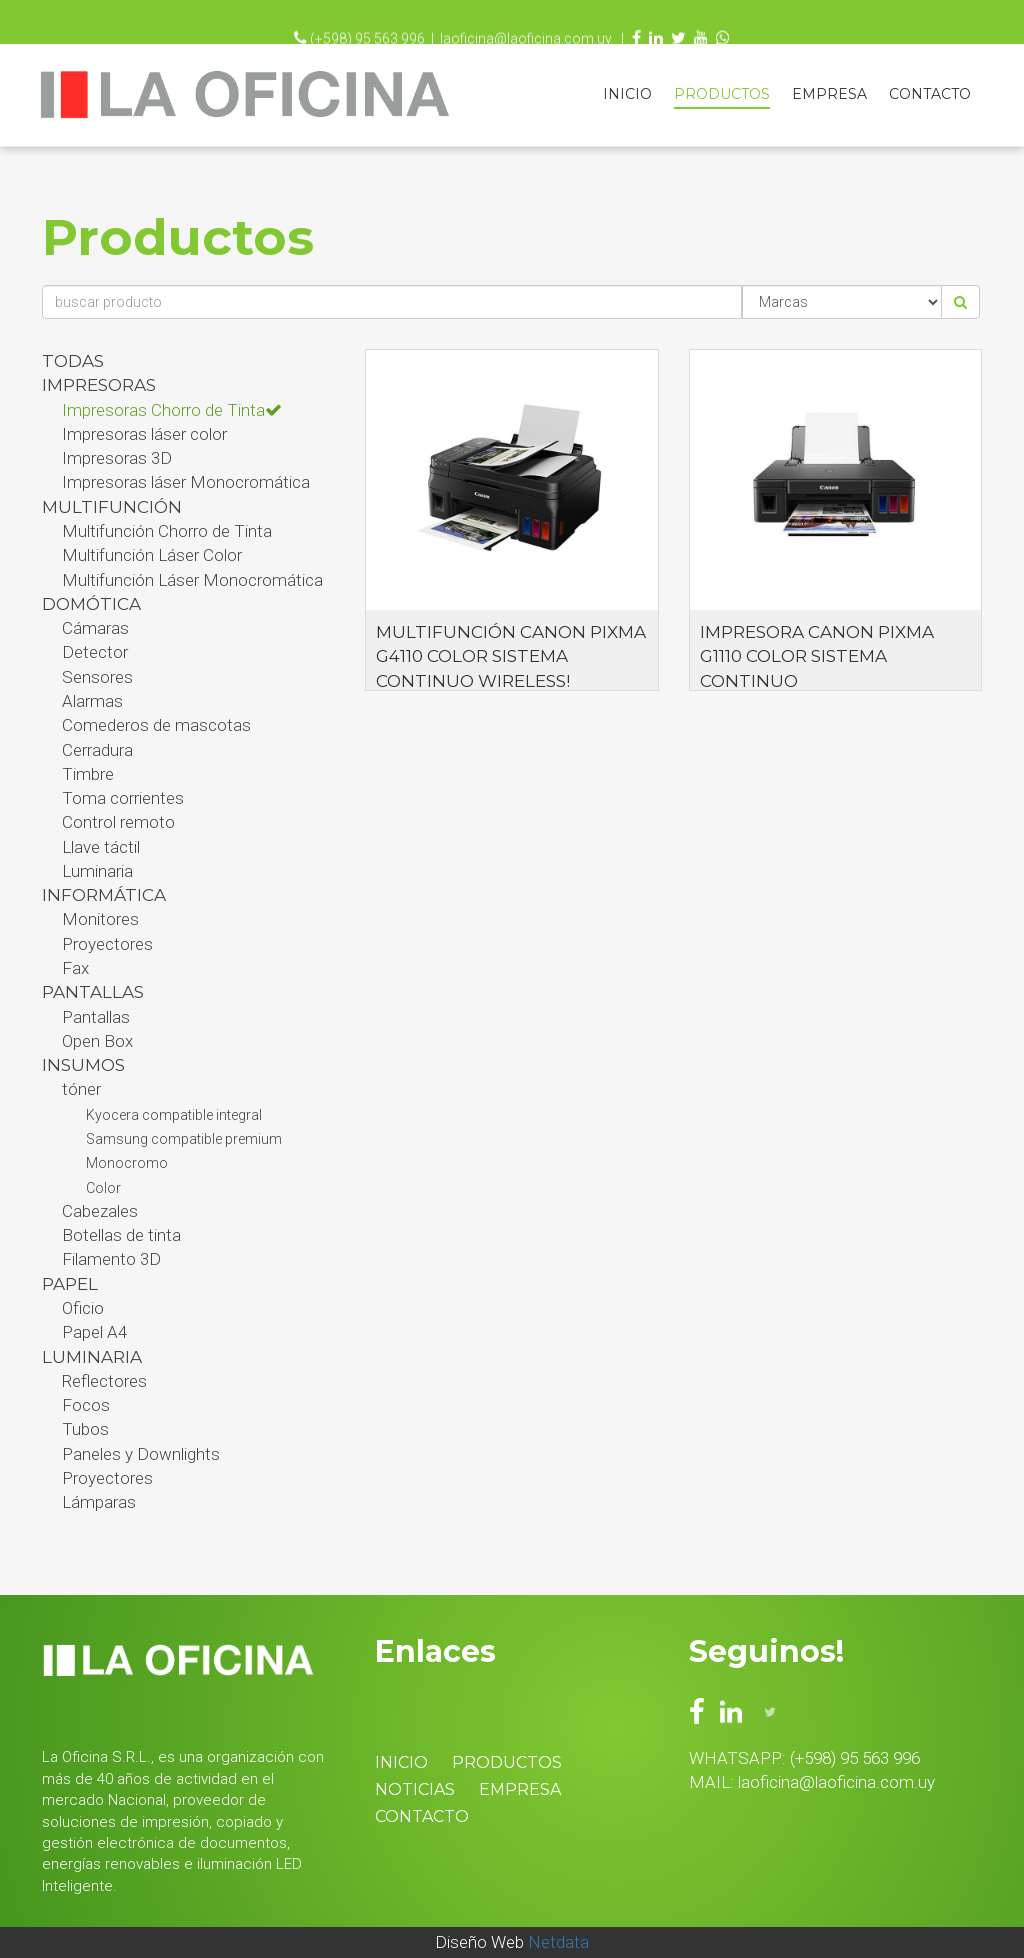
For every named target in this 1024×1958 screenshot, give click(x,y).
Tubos (85, 1429)
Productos (722, 94)
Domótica (91, 604)
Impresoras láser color (144, 434)
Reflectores (104, 1381)
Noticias (415, 1789)
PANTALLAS (93, 992)
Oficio (83, 1308)
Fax (75, 968)
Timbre (88, 774)
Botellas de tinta (121, 1235)
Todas (73, 361)
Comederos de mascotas (156, 725)
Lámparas (99, 1502)
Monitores (100, 919)
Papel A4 (94, 1332)
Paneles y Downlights (141, 1454)
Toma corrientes (123, 798)
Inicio (627, 94)
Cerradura (97, 750)
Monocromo (127, 1163)
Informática (104, 895)
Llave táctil (101, 847)
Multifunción (112, 507)
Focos (86, 1405)
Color (103, 1188)
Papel (70, 1284)
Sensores (97, 677)
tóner (81, 1089)
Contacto (930, 94)
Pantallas (96, 1017)
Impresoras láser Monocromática (186, 482)
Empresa (829, 94)
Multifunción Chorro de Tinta (167, 531)
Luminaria (97, 871)
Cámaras (95, 628)
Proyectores (107, 944)
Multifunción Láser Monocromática (192, 580)
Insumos (83, 1065)
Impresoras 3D (117, 458)
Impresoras (99, 385)
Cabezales (100, 1211)
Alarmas (92, 701)
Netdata (558, 1942)
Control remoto (118, 822)
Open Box (97, 1041)
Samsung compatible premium (184, 1139)
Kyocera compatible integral (174, 1115)
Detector (95, 652)
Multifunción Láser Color (152, 555)
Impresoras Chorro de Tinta (172, 410)
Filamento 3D (111, 1259)
